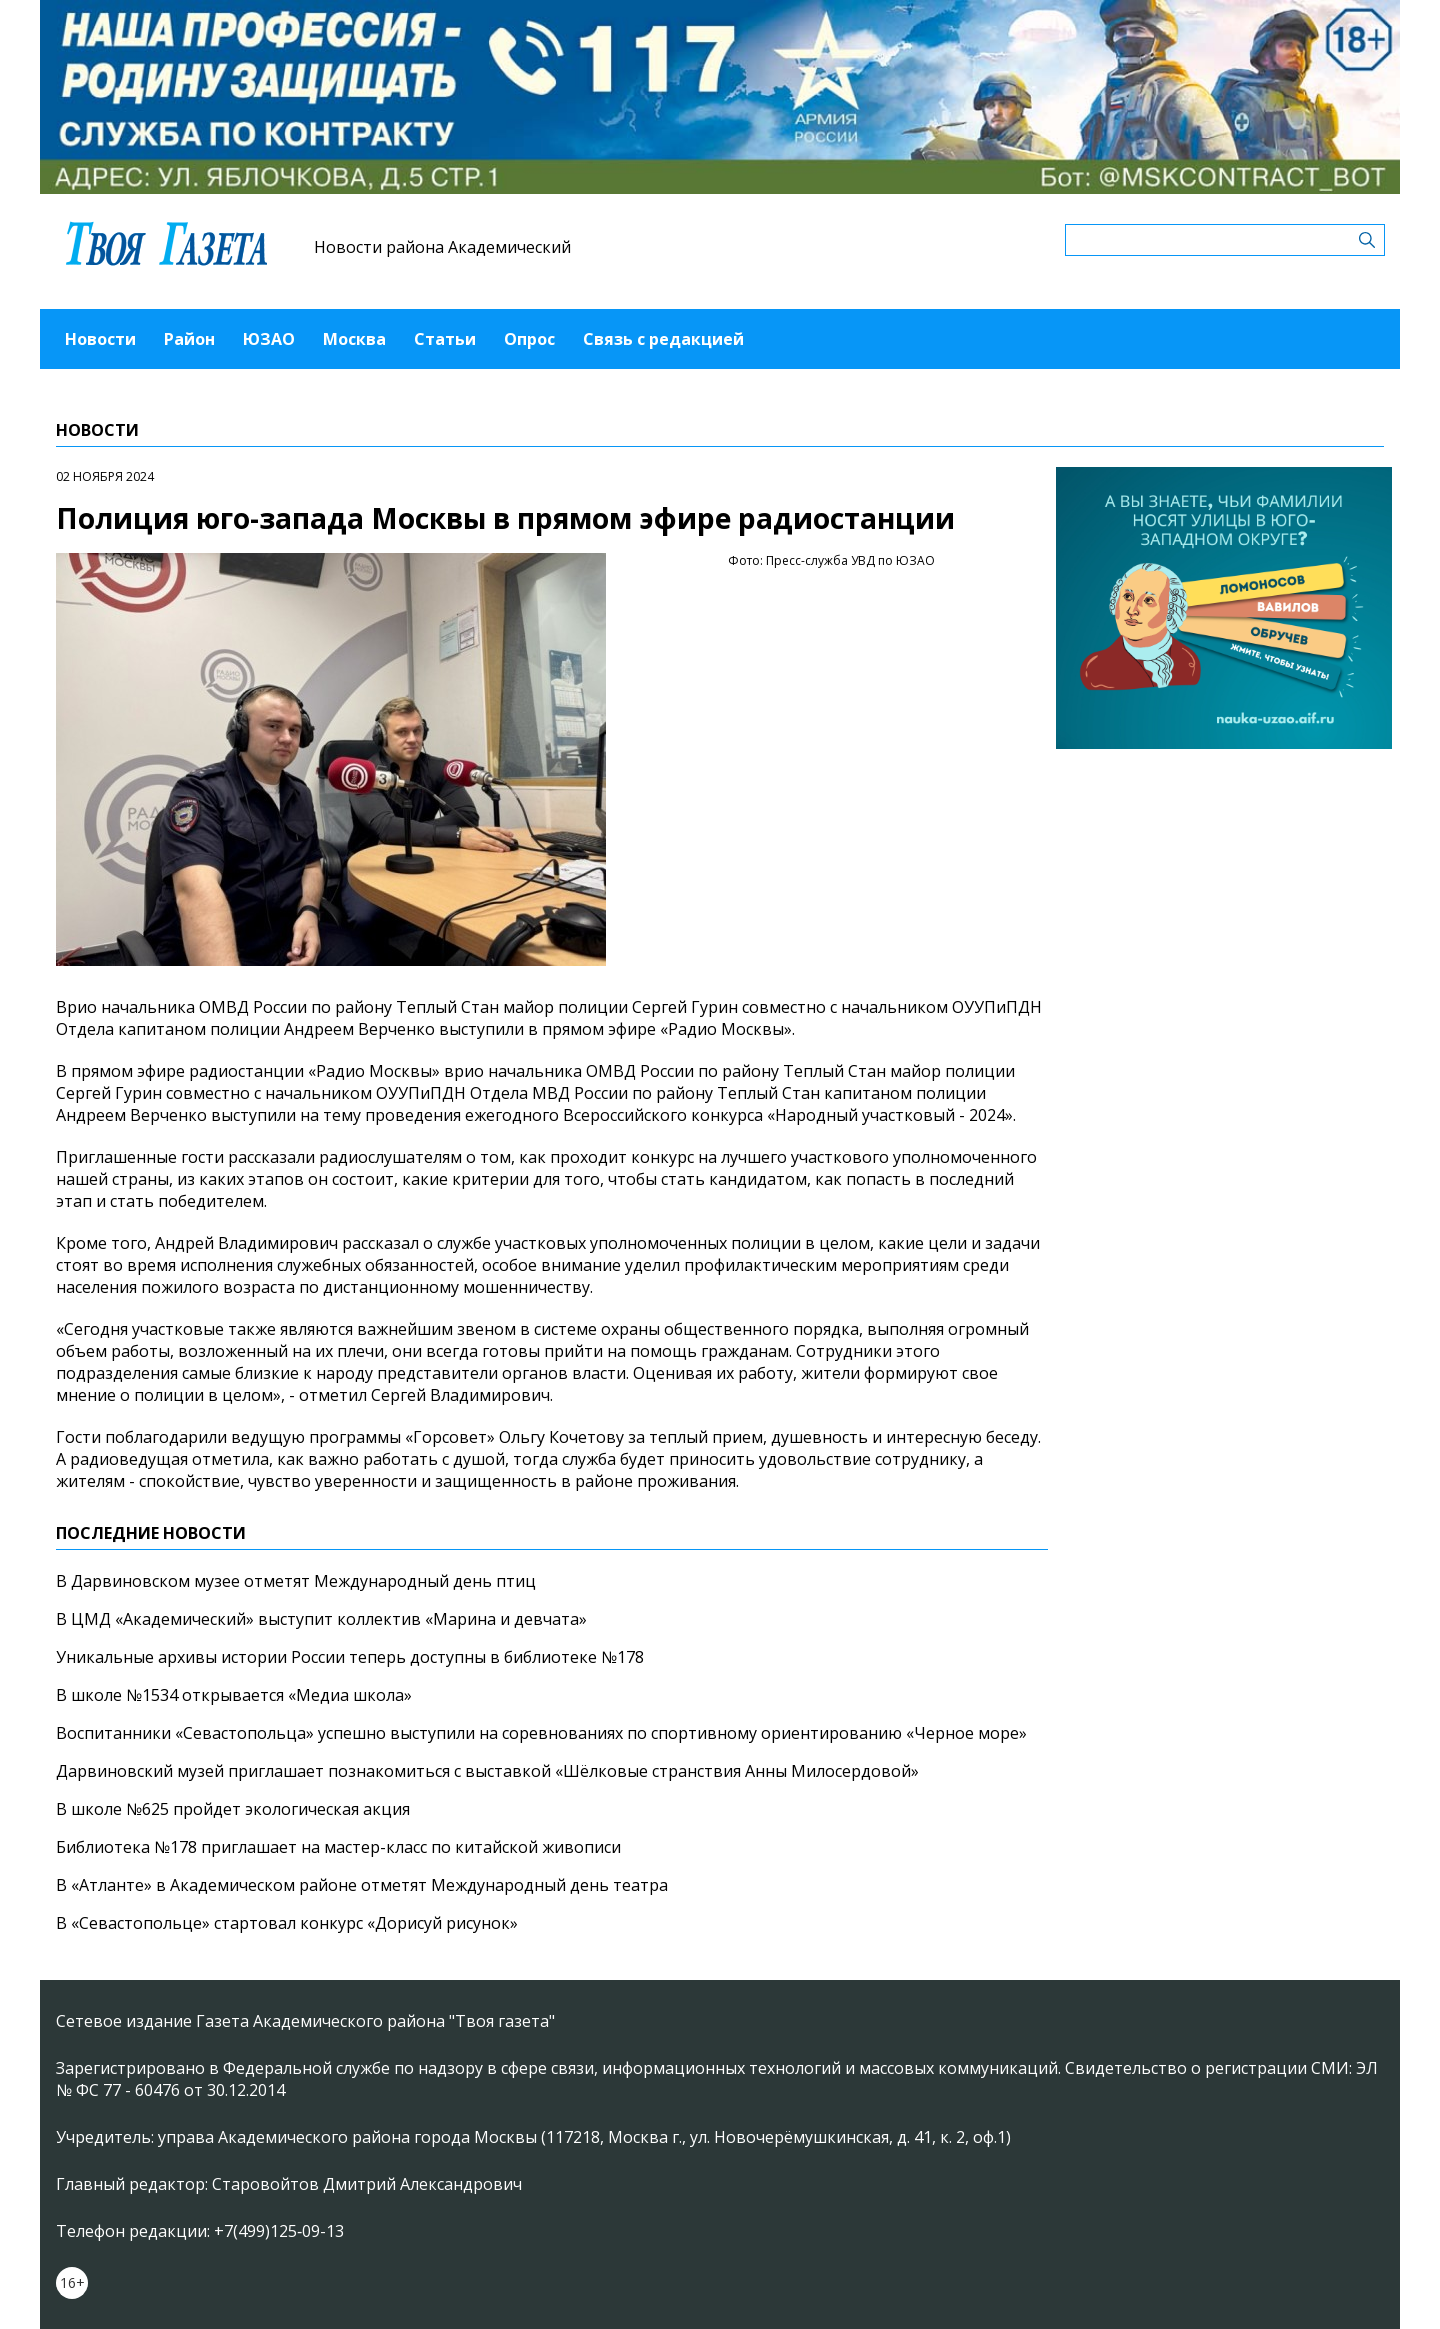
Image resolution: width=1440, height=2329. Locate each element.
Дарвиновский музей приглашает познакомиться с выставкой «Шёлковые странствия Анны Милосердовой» (487, 1771)
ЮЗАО (269, 339)
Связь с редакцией (663, 339)
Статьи (445, 339)
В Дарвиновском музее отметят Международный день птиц (296, 1581)
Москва (354, 339)
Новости (100, 339)
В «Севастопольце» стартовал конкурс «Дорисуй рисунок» (287, 1923)
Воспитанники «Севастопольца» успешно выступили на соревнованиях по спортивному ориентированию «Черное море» (541, 1733)
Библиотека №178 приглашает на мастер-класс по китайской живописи (338, 1847)
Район (189, 339)
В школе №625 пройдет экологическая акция (233, 1809)
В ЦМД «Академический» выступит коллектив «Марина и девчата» (321, 1619)
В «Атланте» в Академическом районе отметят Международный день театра (362, 1885)
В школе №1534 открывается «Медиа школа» (234, 1695)
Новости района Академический (442, 247)
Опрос (529, 339)
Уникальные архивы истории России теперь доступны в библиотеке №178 (350, 1657)
